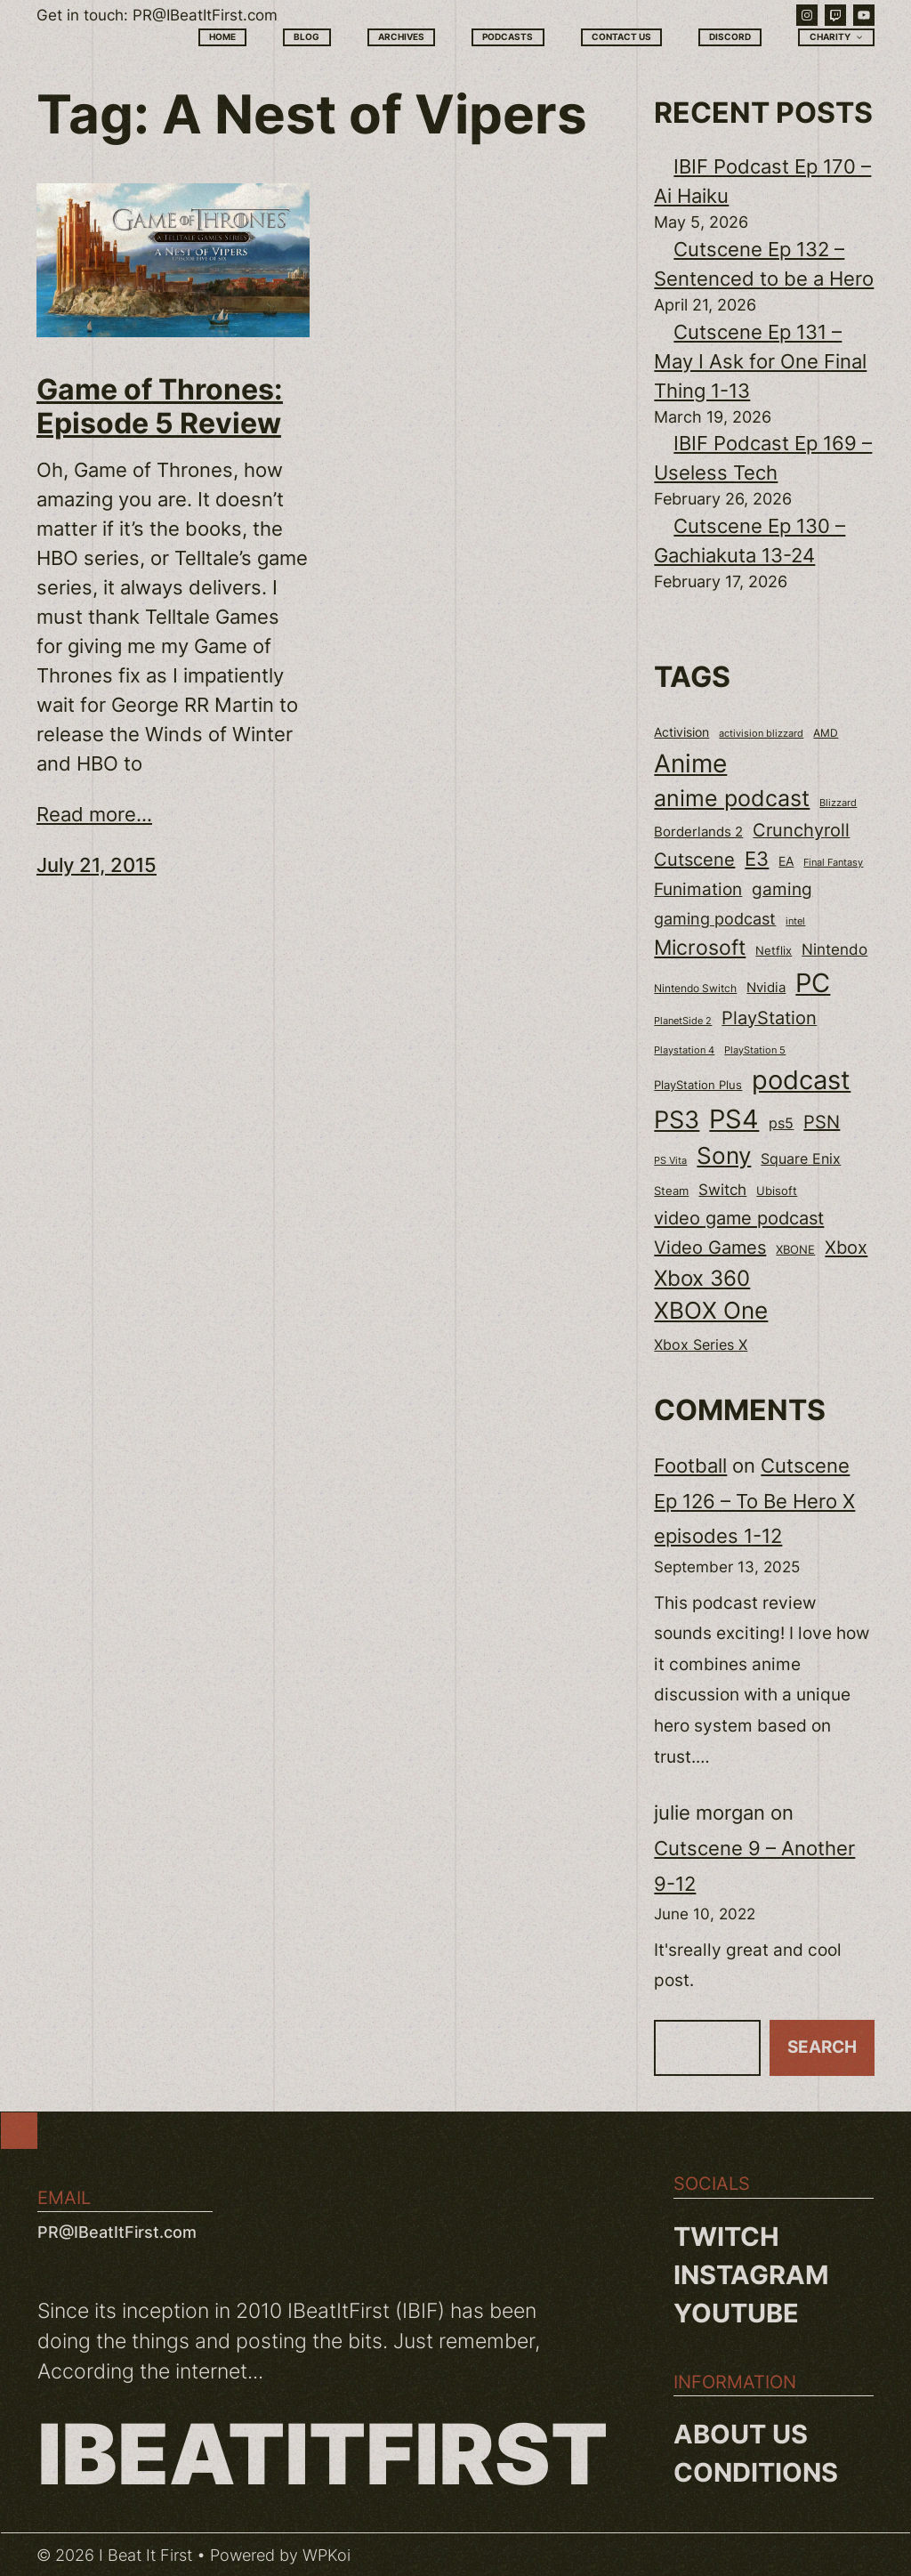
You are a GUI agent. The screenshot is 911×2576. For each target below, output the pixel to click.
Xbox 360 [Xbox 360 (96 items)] (702, 1277)
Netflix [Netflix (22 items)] (773, 950)
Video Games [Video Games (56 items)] (710, 1247)
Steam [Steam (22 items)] (671, 1191)
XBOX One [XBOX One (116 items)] (711, 1310)
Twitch (726, 2236)
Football (690, 1465)
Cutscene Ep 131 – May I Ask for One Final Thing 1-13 (760, 361)
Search (822, 2047)
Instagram (751, 2274)
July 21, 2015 (96, 864)
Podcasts (507, 36)
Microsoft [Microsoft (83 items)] (700, 947)
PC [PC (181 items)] (812, 982)
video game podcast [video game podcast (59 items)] (739, 1218)
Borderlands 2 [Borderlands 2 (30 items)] (698, 832)
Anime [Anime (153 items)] (690, 763)
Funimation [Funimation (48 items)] (698, 889)
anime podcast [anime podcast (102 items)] (732, 798)
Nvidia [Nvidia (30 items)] (766, 988)
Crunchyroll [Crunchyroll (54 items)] (801, 830)
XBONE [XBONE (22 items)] (795, 1249)
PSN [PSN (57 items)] (821, 1122)
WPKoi (326, 2555)
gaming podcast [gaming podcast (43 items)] (715, 918)
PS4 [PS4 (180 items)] (734, 1119)
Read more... (94, 814)
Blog (306, 36)
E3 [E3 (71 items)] (757, 858)
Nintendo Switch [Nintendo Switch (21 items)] (695, 988)
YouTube (736, 2313)
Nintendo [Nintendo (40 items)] (834, 949)
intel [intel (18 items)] (795, 921)
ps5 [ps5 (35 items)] (781, 1123)
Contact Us (621, 36)
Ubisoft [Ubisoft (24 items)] (776, 1190)
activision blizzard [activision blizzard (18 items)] (761, 733)
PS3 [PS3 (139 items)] (676, 1120)
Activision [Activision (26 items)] (681, 732)
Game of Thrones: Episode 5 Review (159, 406)
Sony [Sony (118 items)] (724, 1155)
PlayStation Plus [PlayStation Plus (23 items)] (698, 1085)
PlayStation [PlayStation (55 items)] (769, 1018)
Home (222, 36)
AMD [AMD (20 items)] (825, 733)
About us (740, 2434)
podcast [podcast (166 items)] (801, 1079)
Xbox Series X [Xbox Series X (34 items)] (700, 1344)
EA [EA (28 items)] (786, 860)
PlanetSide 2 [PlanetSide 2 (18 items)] (683, 1020)
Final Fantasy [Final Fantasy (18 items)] (833, 862)
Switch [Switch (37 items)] (722, 1190)
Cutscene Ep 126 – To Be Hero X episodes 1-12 (754, 1500)
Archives (401, 36)
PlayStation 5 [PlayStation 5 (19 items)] (755, 1050)
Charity (837, 37)
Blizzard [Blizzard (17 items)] (838, 803)
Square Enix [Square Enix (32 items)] (801, 1159)
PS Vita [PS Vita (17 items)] (670, 1161)
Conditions (755, 2472)
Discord (730, 36)
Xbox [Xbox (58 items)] (846, 1247)
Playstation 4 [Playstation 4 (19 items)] (684, 1050)
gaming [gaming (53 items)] (782, 889)
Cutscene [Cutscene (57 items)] (694, 859)
